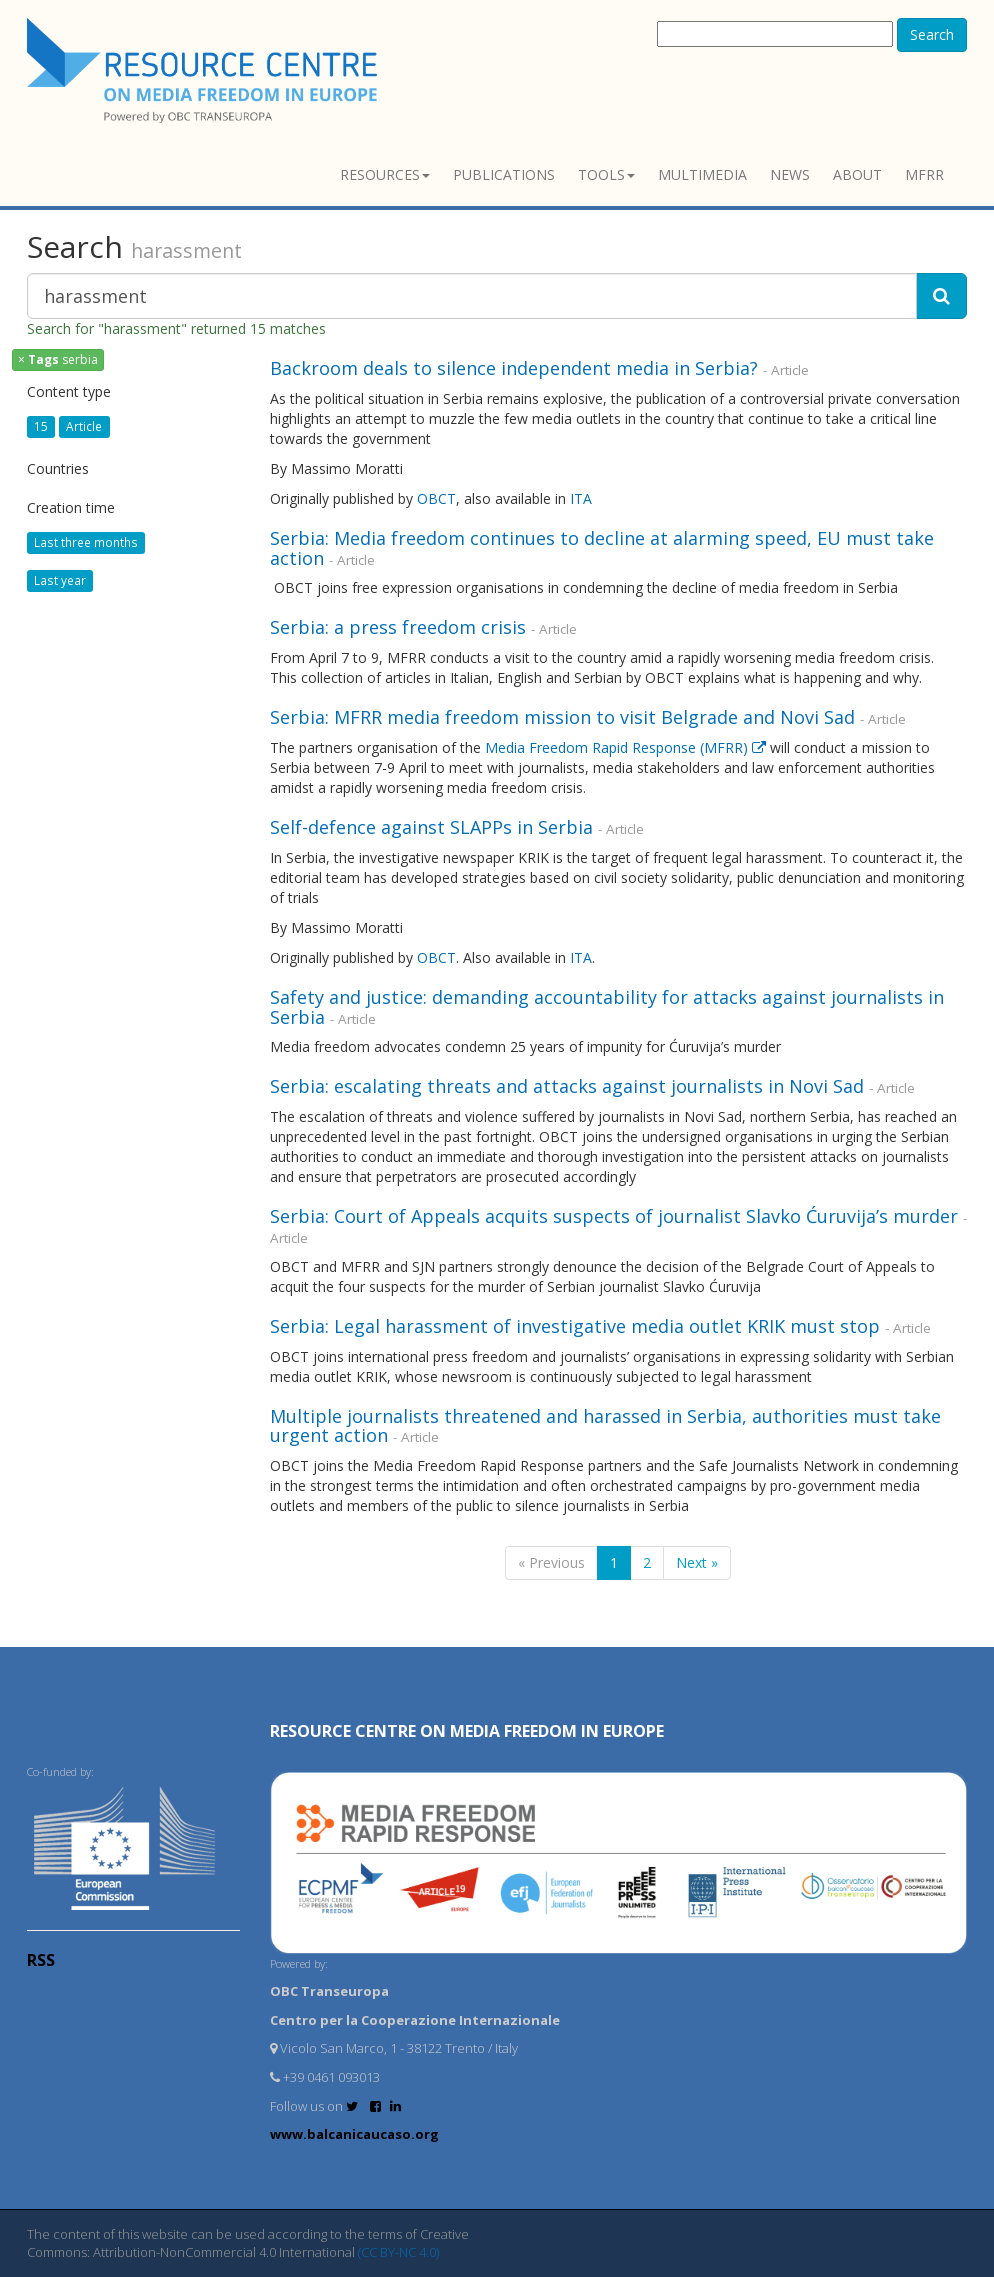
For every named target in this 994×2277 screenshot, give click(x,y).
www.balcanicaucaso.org (354, 2134)
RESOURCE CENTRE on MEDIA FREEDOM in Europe (467, 1731)
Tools (606, 174)
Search (932, 34)
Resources (385, 174)
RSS (41, 1960)
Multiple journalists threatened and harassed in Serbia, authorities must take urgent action (605, 1426)
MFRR (924, 174)
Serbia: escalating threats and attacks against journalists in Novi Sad (567, 1086)
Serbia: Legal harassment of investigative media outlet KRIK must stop (575, 1326)
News (790, 174)
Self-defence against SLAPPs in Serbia (431, 827)
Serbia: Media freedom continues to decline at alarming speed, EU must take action (602, 548)
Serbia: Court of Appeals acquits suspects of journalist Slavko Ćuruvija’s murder (614, 1216)
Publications (504, 174)
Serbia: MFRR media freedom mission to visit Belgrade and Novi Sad (562, 717)
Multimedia (702, 174)
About (857, 174)
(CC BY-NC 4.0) (398, 2252)
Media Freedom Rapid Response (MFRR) (625, 747)
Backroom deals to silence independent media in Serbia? (514, 368)
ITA (581, 498)
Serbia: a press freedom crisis (398, 627)
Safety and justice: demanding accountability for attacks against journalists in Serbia (607, 1007)
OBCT (436, 498)
